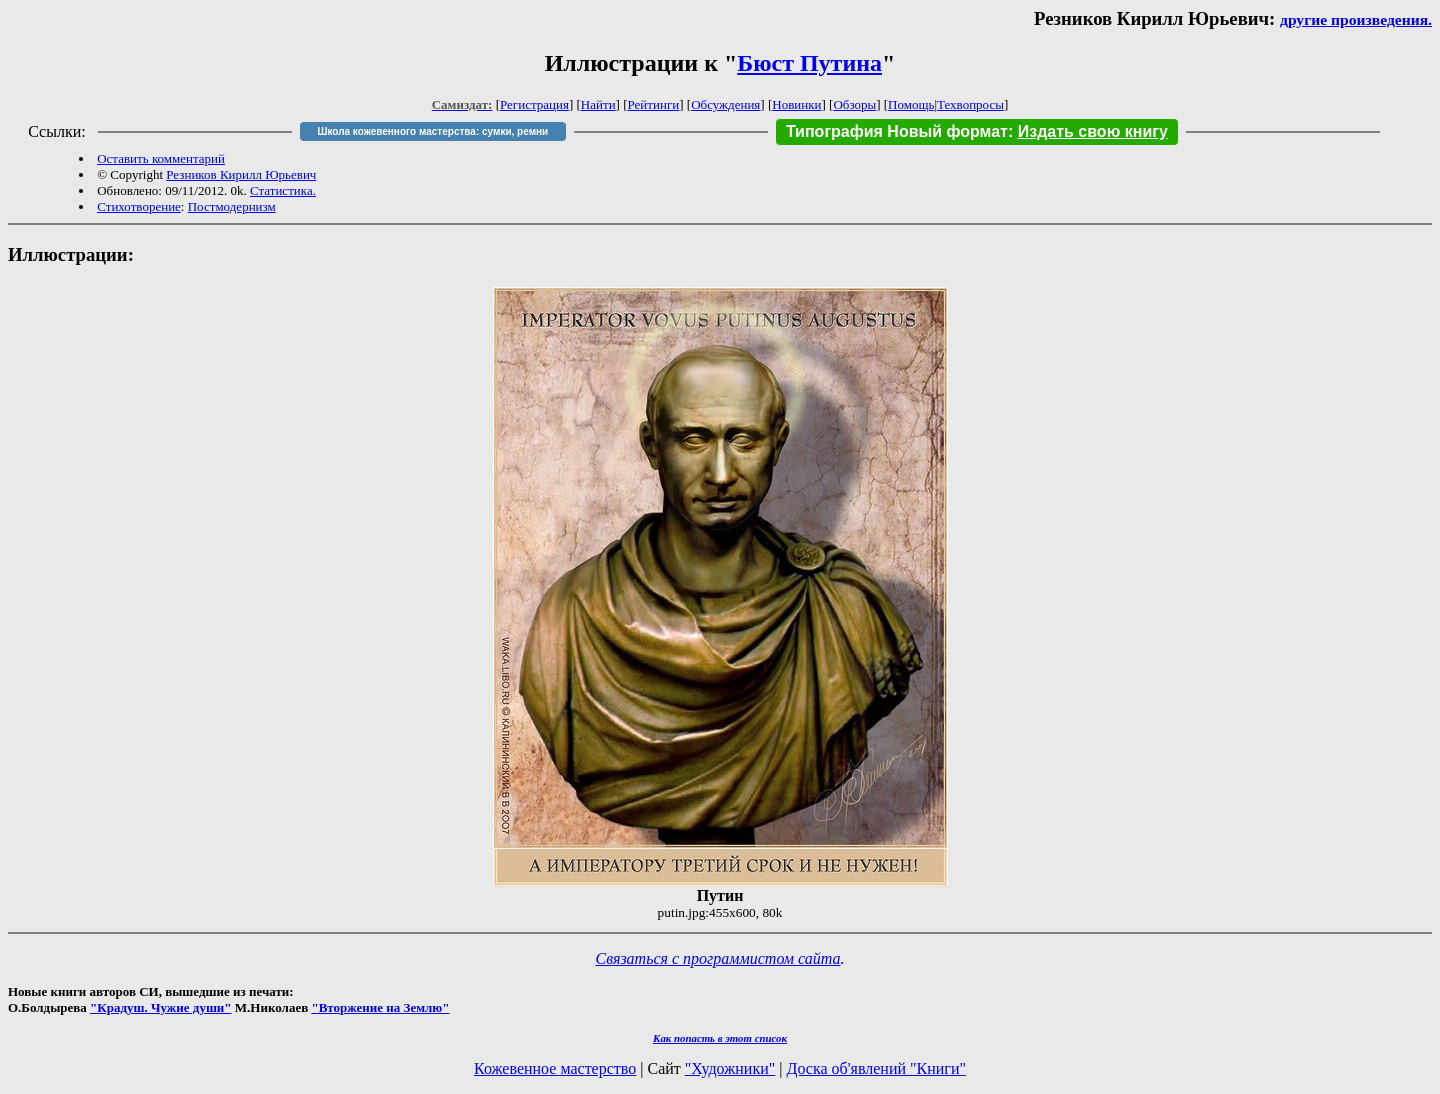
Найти (598, 104)
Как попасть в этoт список (720, 1038)
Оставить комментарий (161, 158)
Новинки (796, 104)
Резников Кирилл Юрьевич (241, 174)
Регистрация (534, 104)
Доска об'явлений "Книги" (876, 1068)
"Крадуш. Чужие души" (161, 1007)
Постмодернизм (232, 206)
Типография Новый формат (897, 131)
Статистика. (283, 190)
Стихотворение (139, 206)
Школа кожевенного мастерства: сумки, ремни (432, 131)
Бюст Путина (809, 63)
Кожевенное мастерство (555, 1068)
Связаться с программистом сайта (718, 958)
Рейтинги (654, 104)
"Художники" (730, 1068)
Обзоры (854, 104)
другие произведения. (1356, 19)
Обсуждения (725, 104)
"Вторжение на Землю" (380, 1007)
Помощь (911, 104)
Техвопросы (970, 104)
